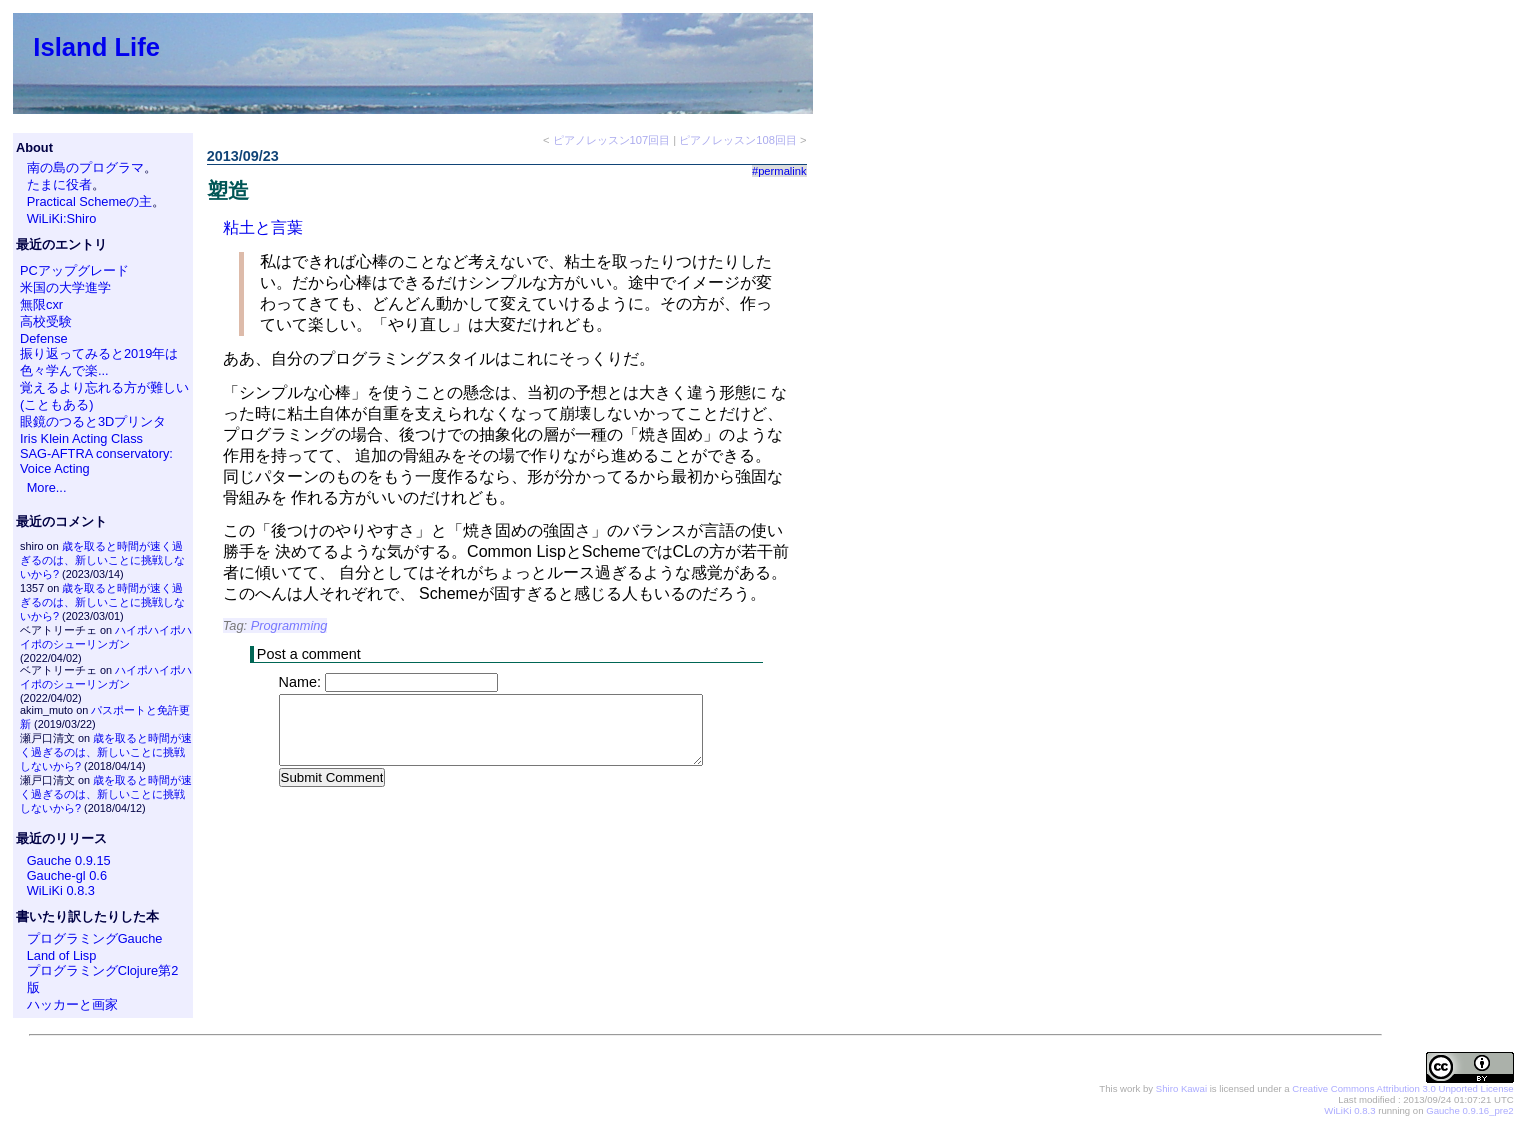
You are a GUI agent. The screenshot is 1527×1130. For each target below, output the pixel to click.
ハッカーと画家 (72, 1004)
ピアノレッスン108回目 (738, 140)
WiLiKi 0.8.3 (61, 890)
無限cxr (41, 304)
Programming (289, 625)
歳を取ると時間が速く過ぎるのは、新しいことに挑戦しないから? (102, 560)
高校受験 (46, 321)
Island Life (96, 47)
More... (47, 487)
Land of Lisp (62, 955)
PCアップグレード (74, 270)
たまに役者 (59, 184)
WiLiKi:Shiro (62, 218)
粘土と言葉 (263, 227)
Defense (44, 338)
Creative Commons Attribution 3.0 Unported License (1402, 1088)
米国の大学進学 (65, 287)
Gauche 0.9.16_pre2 (1469, 1110)
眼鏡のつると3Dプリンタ (93, 421)
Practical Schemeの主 (90, 201)
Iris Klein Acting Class (81, 438)
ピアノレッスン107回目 (612, 140)
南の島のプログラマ (85, 167)
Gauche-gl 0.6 (67, 875)
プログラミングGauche (95, 938)
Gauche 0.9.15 (69, 860)
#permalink (779, 171)
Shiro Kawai (1181, 1088)
